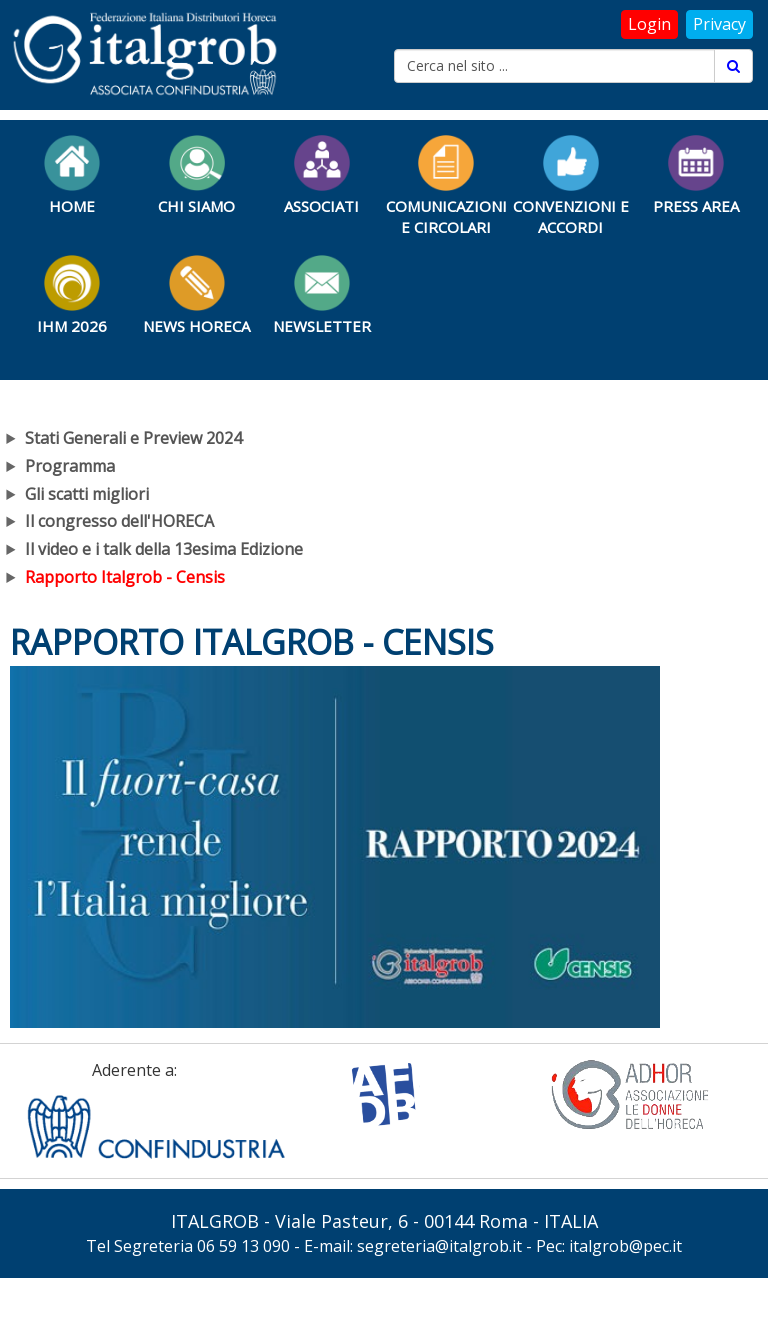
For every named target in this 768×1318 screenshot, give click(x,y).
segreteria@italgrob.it (439, 1246)
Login (649, 24)
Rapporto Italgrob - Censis (125, 577)
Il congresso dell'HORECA (119, 521)
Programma (70, 466)
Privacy (719, 24)
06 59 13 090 (243, 1246)
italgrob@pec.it (625, 1246)
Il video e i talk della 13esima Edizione (164, 549)
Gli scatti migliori (87, 494)
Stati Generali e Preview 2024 (133, 438)
